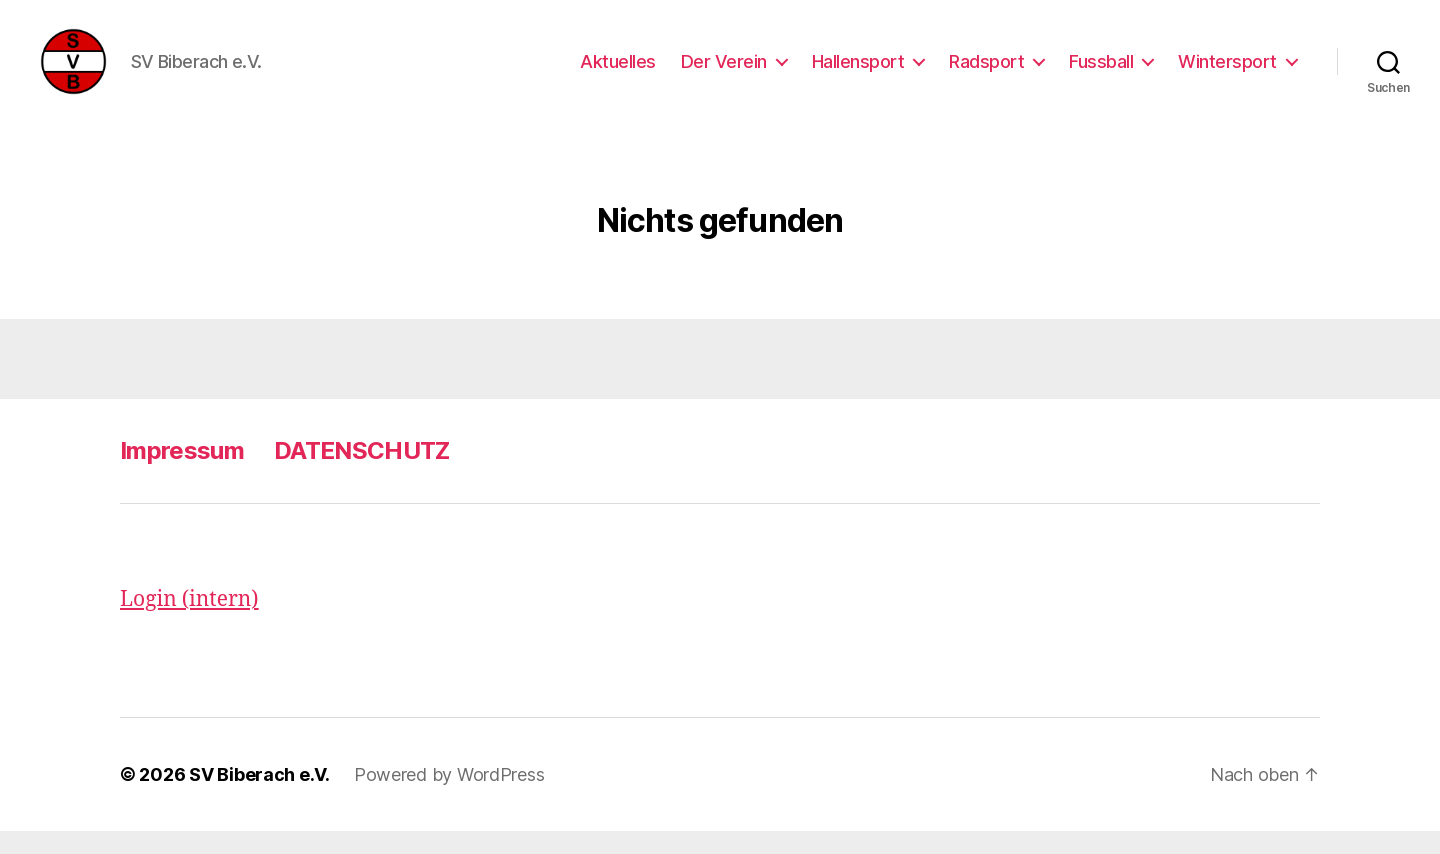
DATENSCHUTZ (362, 473)
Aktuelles (618, 72)
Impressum (182, 473)
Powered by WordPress (449, 797)
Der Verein (724, 72)
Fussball (1101, 72)
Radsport (986, 72)
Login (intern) (189, 622)
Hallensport (858, 72)
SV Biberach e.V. (259, 797)
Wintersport (1227, 72)
